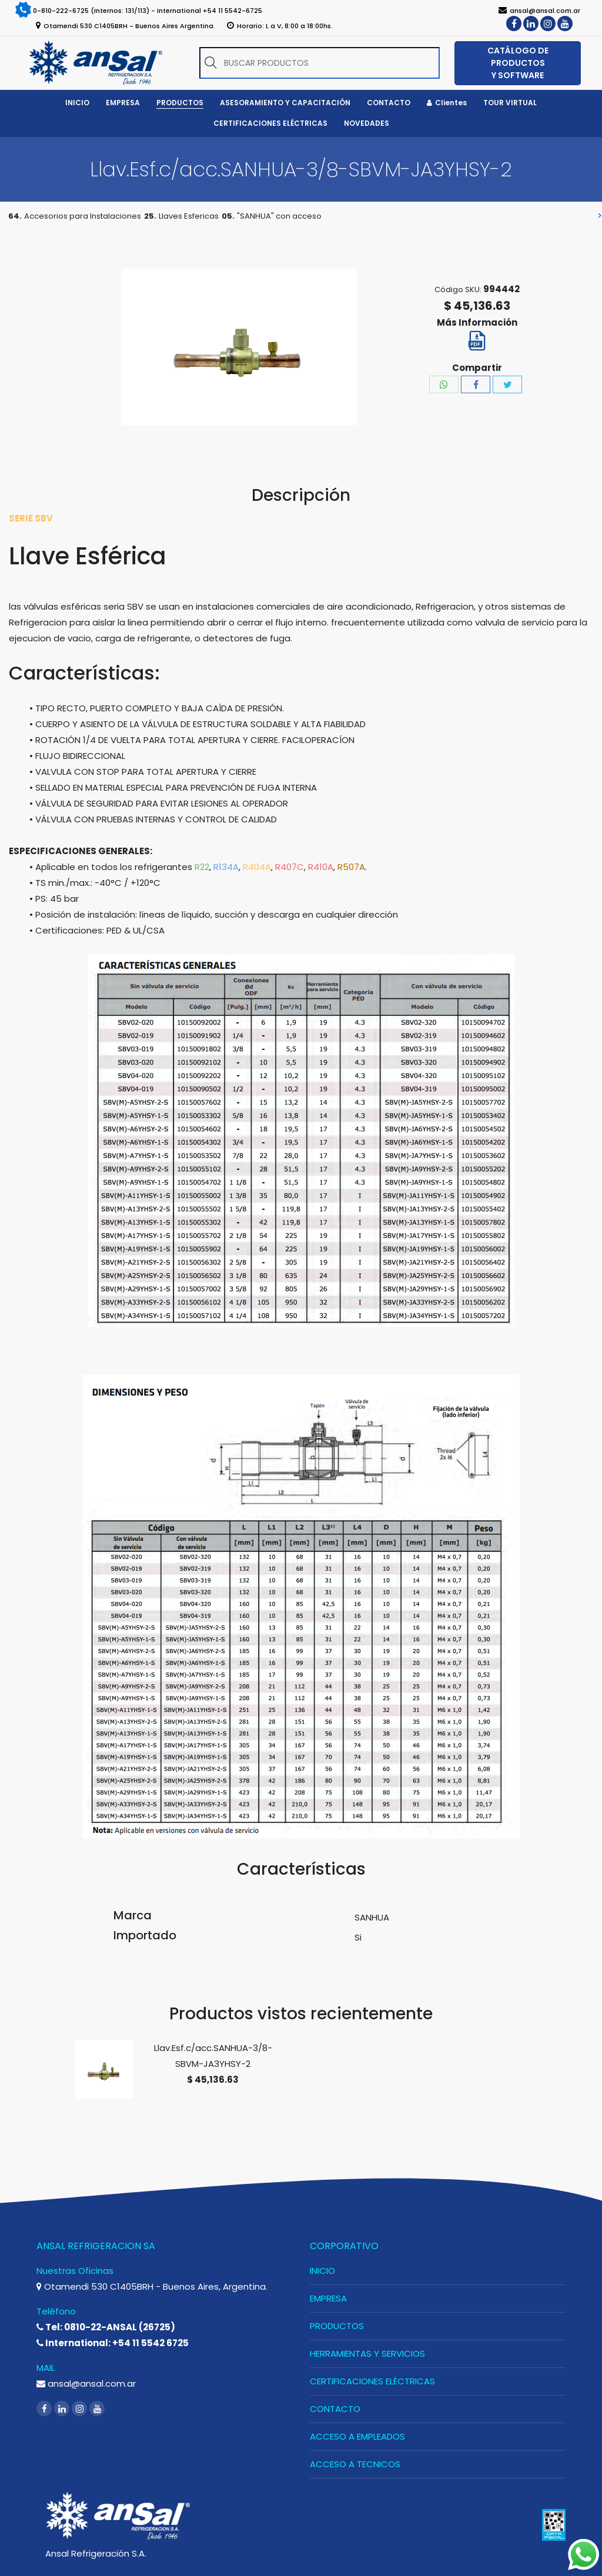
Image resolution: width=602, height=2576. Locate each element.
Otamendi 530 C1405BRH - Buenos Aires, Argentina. (151, 2286)
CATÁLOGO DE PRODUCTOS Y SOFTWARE (518, 63)
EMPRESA (328, 2298)
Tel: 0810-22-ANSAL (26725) (105, 2327)
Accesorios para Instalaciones (82, 216)
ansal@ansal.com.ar (86, 2383)
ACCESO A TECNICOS (355, 2464)
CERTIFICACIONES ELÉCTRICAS (372, 2381)
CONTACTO (335, 2409)
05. (228, 216)
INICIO (322, 2270)
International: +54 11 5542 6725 (112, 2343)
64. (15, 216)
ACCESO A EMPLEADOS (357, 2436)
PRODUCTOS (337, 2326)
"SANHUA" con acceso (279, 216)
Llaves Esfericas (189, 216)
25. (150, 216)
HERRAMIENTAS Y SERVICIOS (367, 2353)
